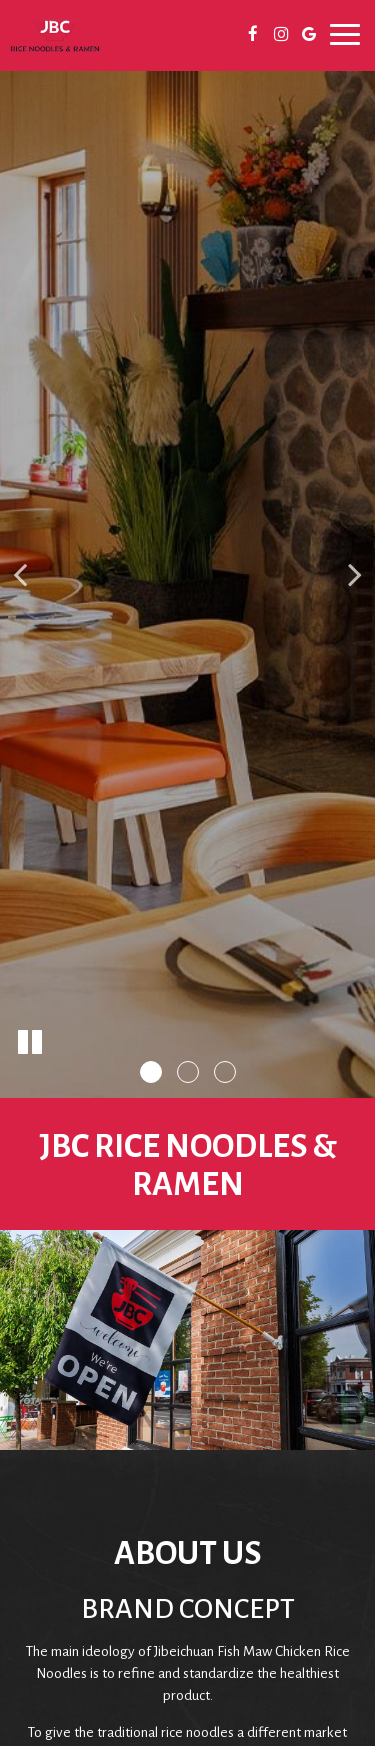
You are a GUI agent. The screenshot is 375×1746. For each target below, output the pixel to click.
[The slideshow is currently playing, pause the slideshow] (30, 1043)
